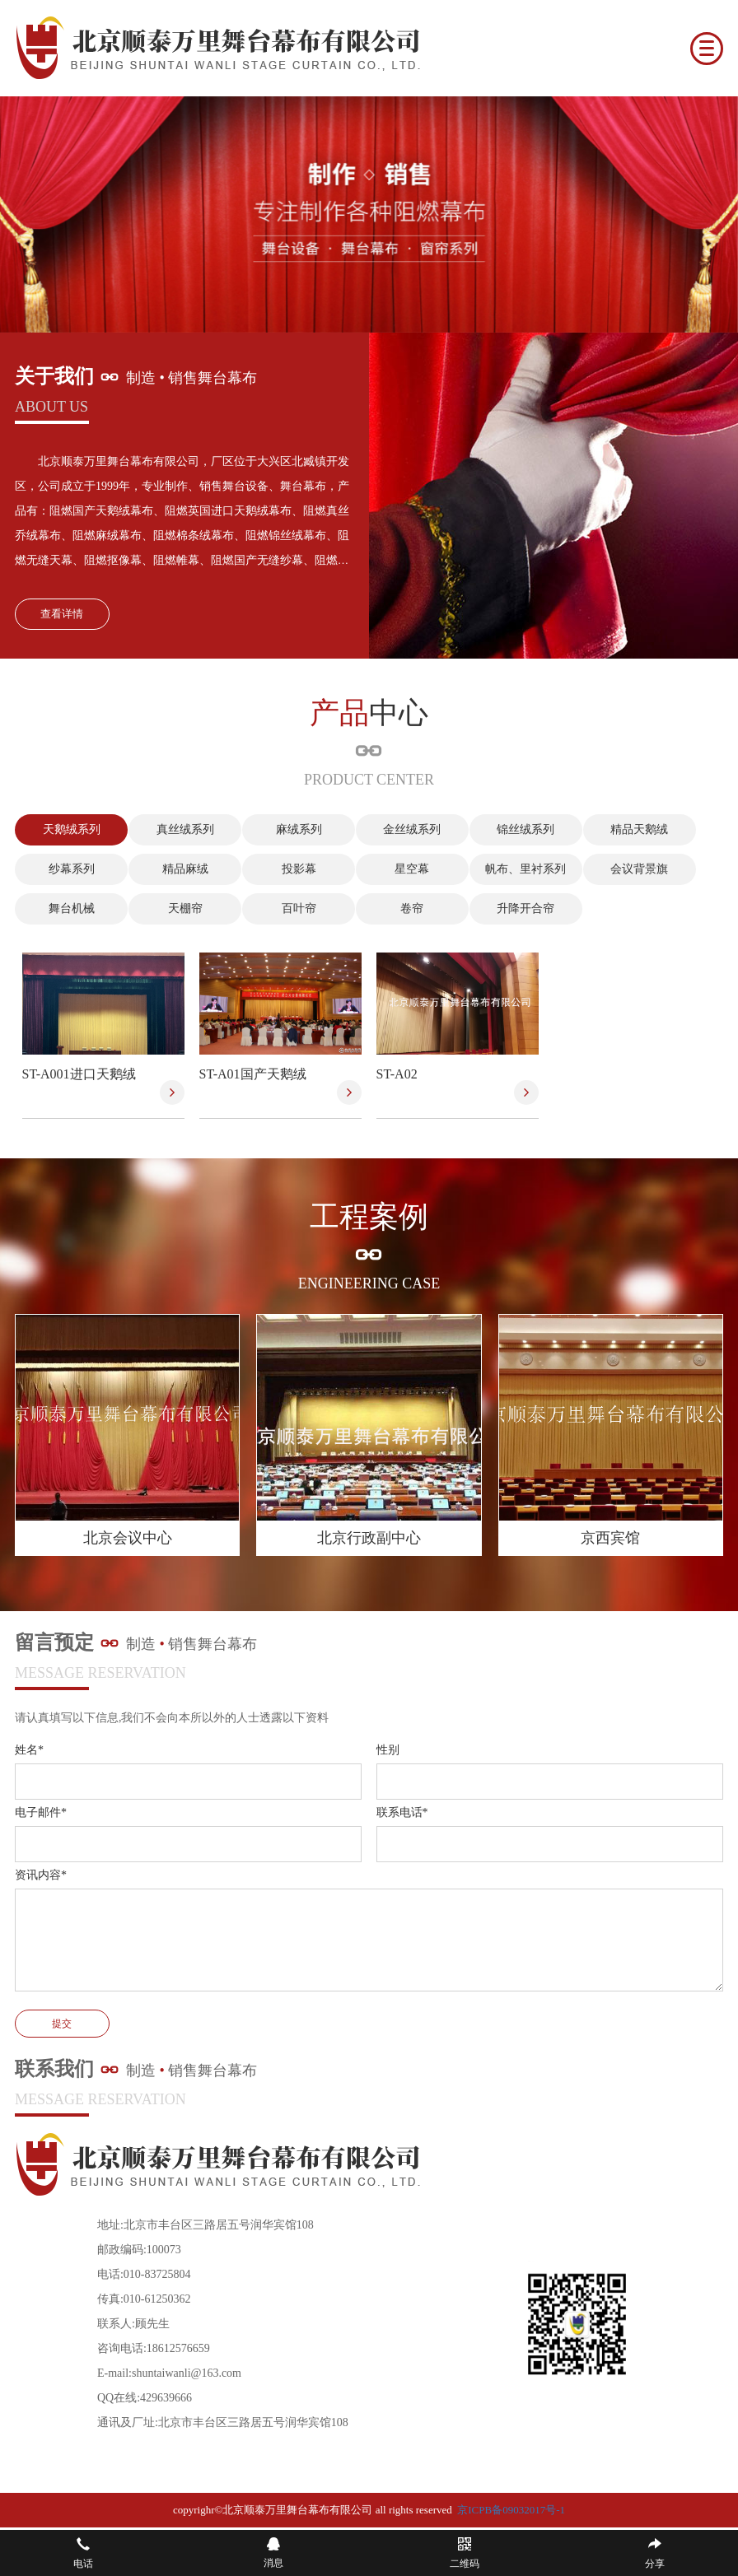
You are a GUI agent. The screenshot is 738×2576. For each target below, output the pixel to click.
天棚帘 (175, 908)
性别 (387, 1751)
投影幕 (282, 869)
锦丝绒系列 (496, 829)
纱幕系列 (68, 869)
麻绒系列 (282, 829)
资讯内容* (41, 1876)
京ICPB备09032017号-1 (511, 2510)
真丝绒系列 (175, 829)
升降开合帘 (496, 908)
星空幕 (389, 869)
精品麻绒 (175, 869)
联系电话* (402, 1813)
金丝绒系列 (389, 829)
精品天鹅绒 (604, 829)
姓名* (29, 1751)
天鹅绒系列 (68, 829)
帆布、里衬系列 (496, 869)
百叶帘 (282, 908)
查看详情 (61, 614)
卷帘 (389, 908)
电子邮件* (41, 1813)
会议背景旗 (604, 869)
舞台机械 (68, 908)
